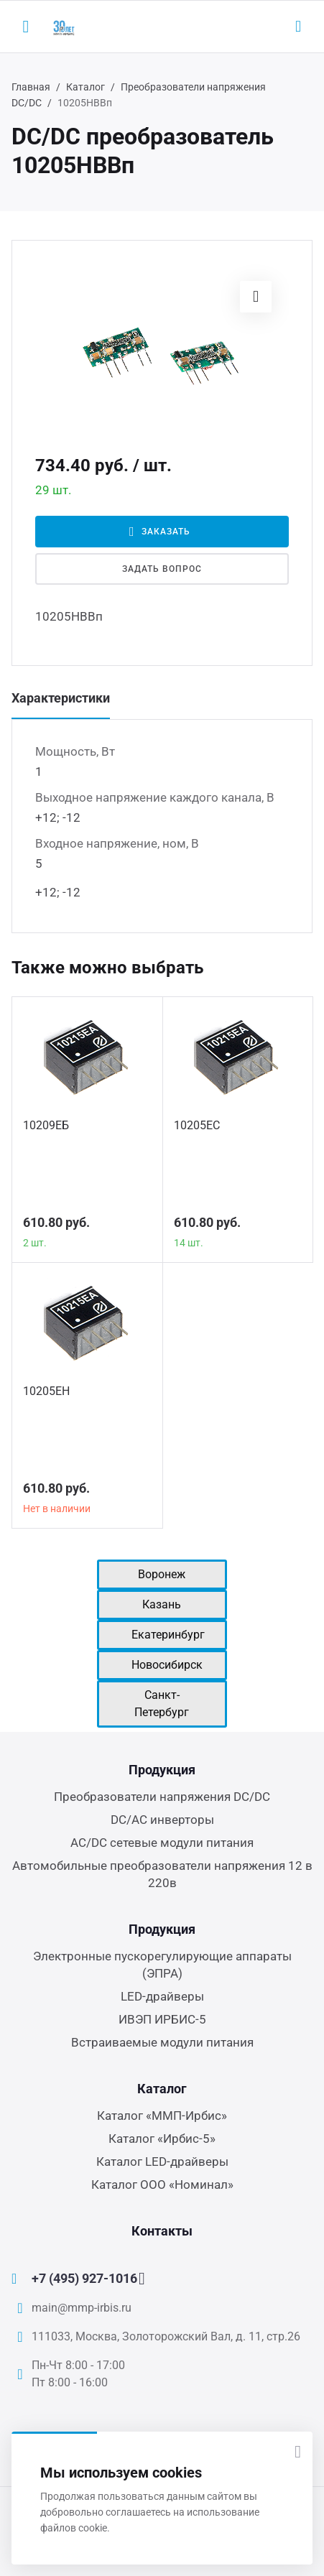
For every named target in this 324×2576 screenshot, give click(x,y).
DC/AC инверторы (162, 1819)
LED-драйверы (162, 1996)
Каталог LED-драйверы (162, 2161)
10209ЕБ (46, 1125)
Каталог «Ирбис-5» (162, 2138)
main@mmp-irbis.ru (81, 2308)
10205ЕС (197, 1125)
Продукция (162, 1769)
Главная (30, 87)
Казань (161, 1604)
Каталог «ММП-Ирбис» (162, 2115)
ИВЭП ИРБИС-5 (162, 2019)
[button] (256, 296)
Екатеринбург (168, 1634)
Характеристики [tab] (60, 697)
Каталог (85, 87)
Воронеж (161, 1574)
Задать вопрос (161, 569)
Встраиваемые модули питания (162, 2042)
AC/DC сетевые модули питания (162, 1842)
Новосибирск (167, 1665)
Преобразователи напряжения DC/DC (162, 1796)
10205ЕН (46, 1391)
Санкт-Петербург (161, 1703)
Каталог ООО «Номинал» (162, 2184)
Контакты (162, 2230)
